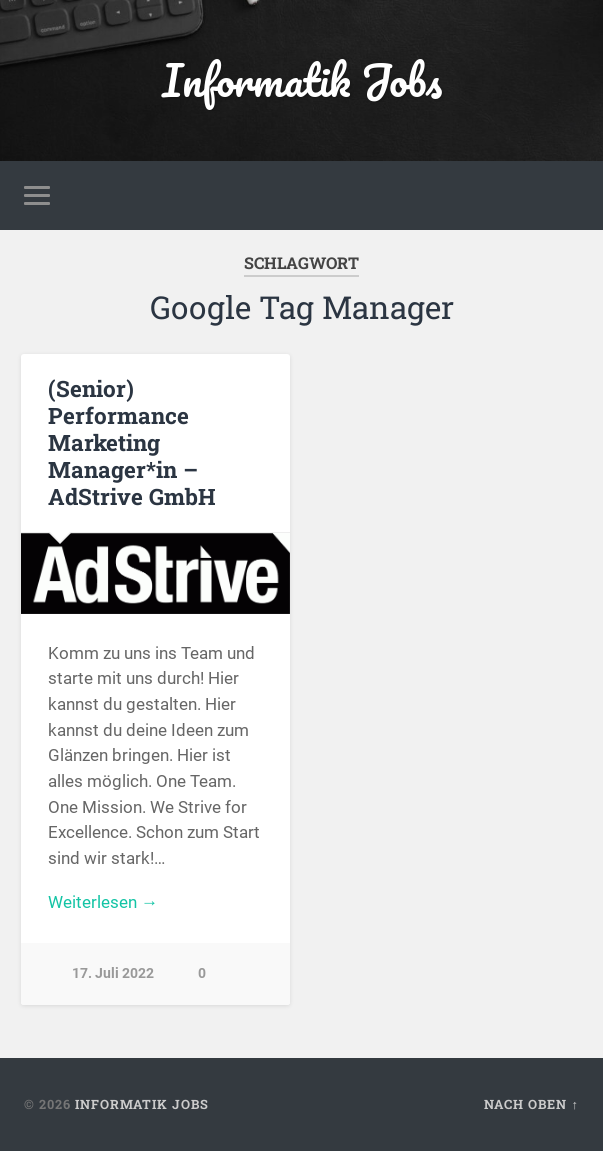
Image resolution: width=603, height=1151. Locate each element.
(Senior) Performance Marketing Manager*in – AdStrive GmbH (132, 442)
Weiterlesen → (103, 902)
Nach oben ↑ (531, 1104)
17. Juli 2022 (113, 973)
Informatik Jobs (302, 79)
